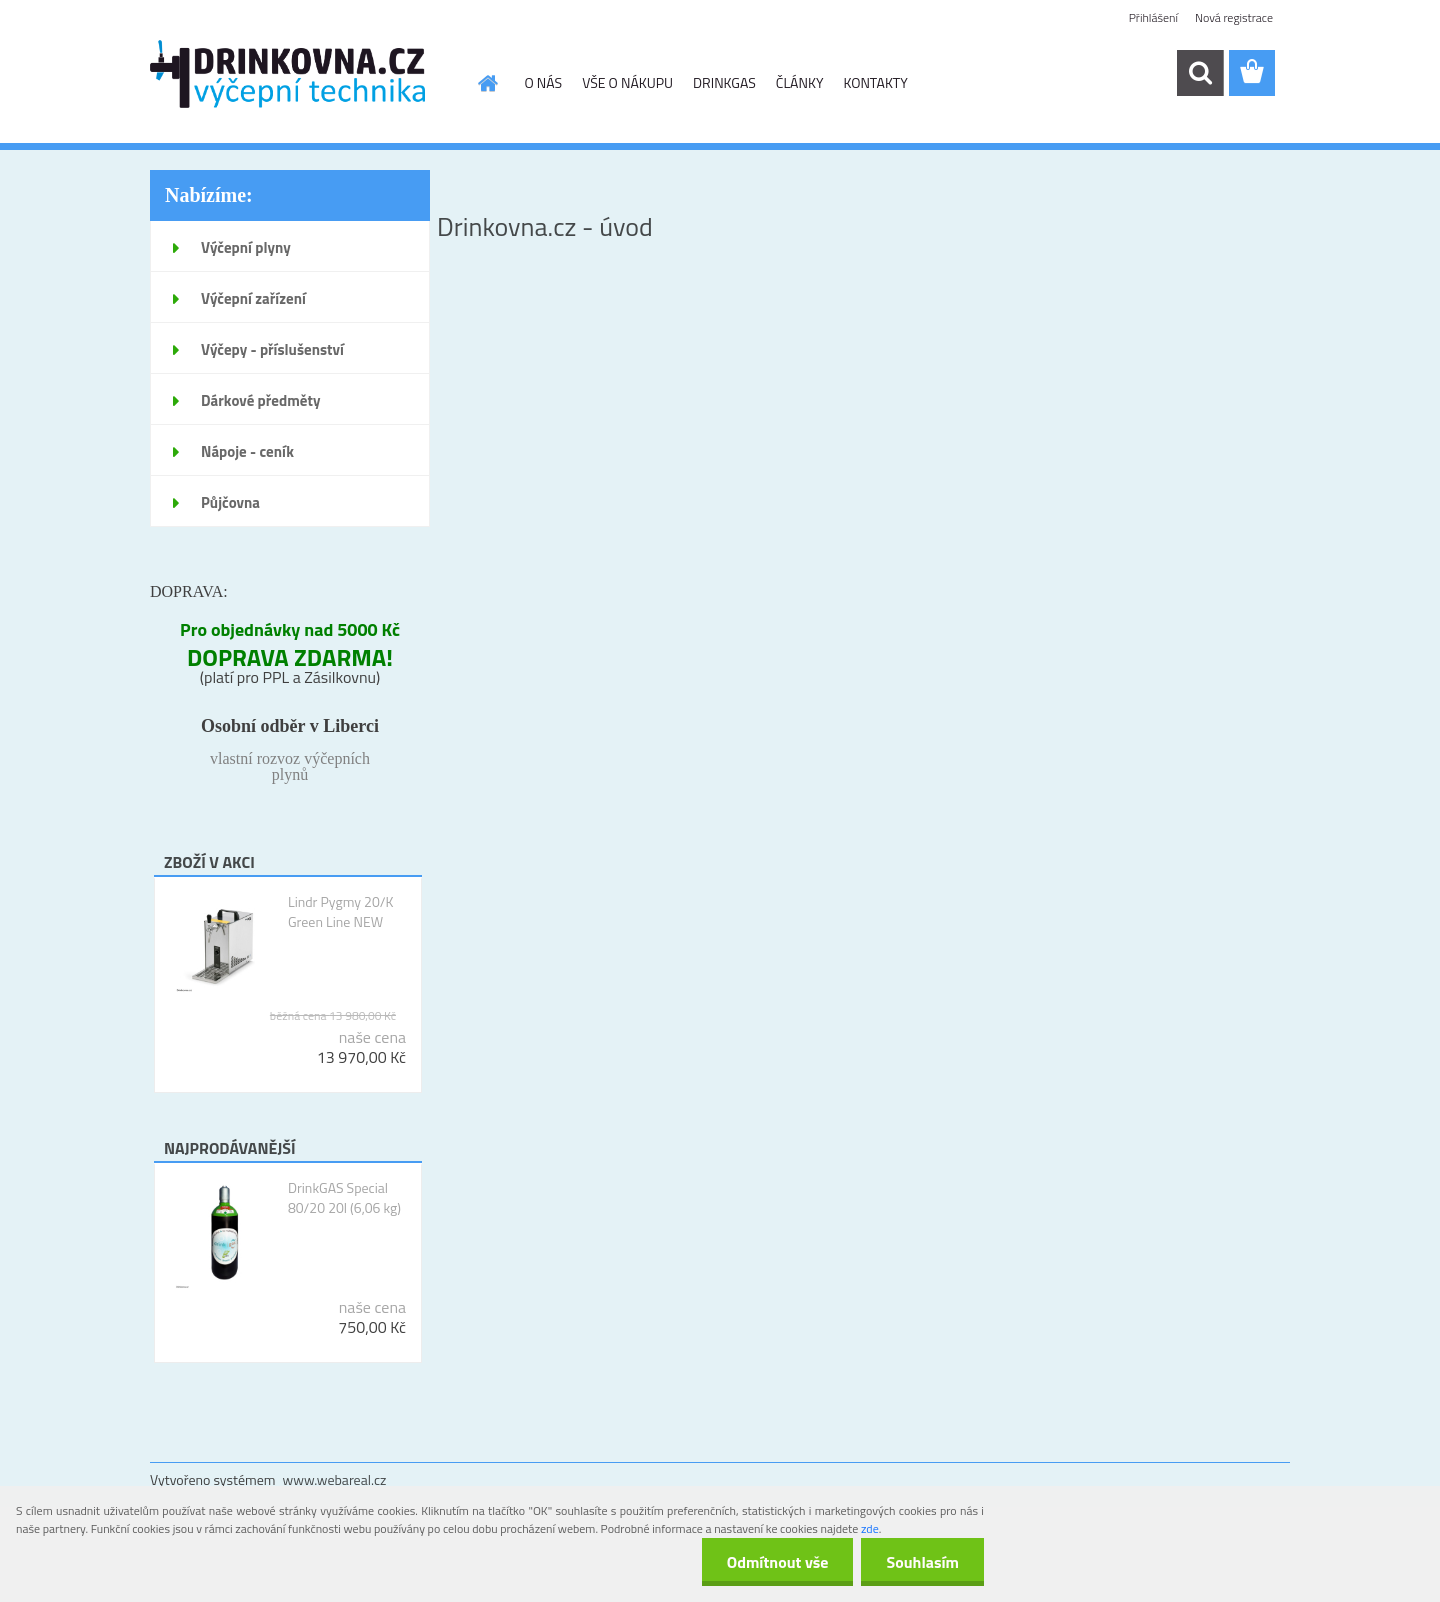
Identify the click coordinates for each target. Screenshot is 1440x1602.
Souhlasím (922, 1562)
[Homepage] (487, 83)
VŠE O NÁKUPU (627, 82)
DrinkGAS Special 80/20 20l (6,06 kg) (344, 1198)
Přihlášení (1153, 17)
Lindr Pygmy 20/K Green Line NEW (341, 912)
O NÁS (544, 82)
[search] (1200, 73)
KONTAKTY (875, 82)
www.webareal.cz (335, 1479)
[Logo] (287, 74)
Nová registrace (1234, 17)
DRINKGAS (724, 82)
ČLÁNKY (800, 82)
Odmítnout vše (778, 1562)
